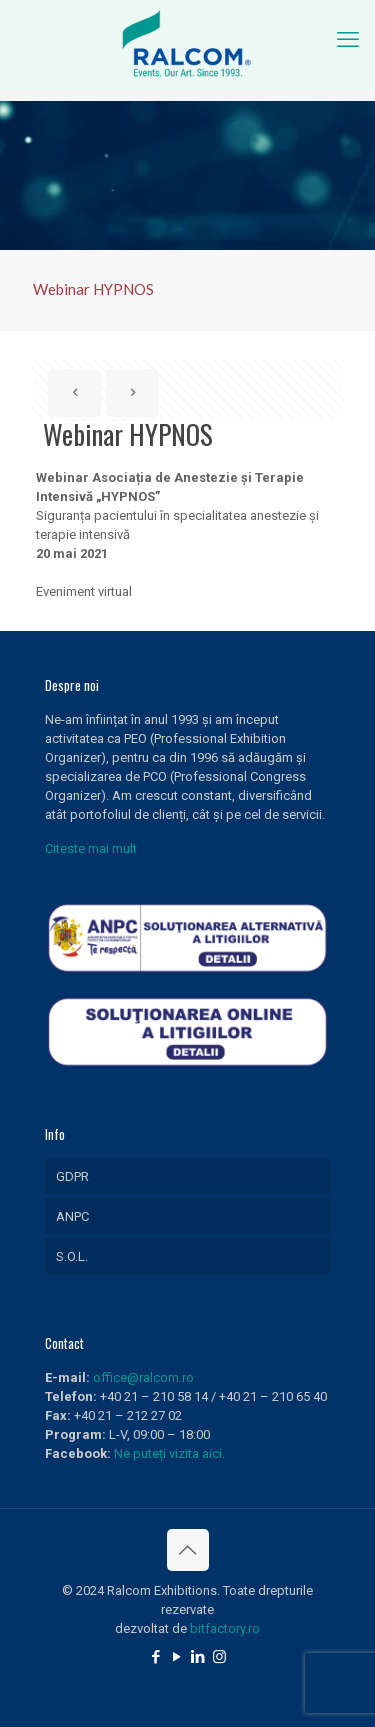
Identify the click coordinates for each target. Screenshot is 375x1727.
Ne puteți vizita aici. (169, 1453)
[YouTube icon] (177, 1657)
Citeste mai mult (91, 848)
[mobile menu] (348, 40)
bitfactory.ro (225, 1628)
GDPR (72, 1176)
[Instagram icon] (219, 1657)
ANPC (72, 1216)
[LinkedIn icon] (198, 1657)
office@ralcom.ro (143, 1377)
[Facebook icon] (156, 1657)
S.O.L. (72, 1256)
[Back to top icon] (188, 1550)
